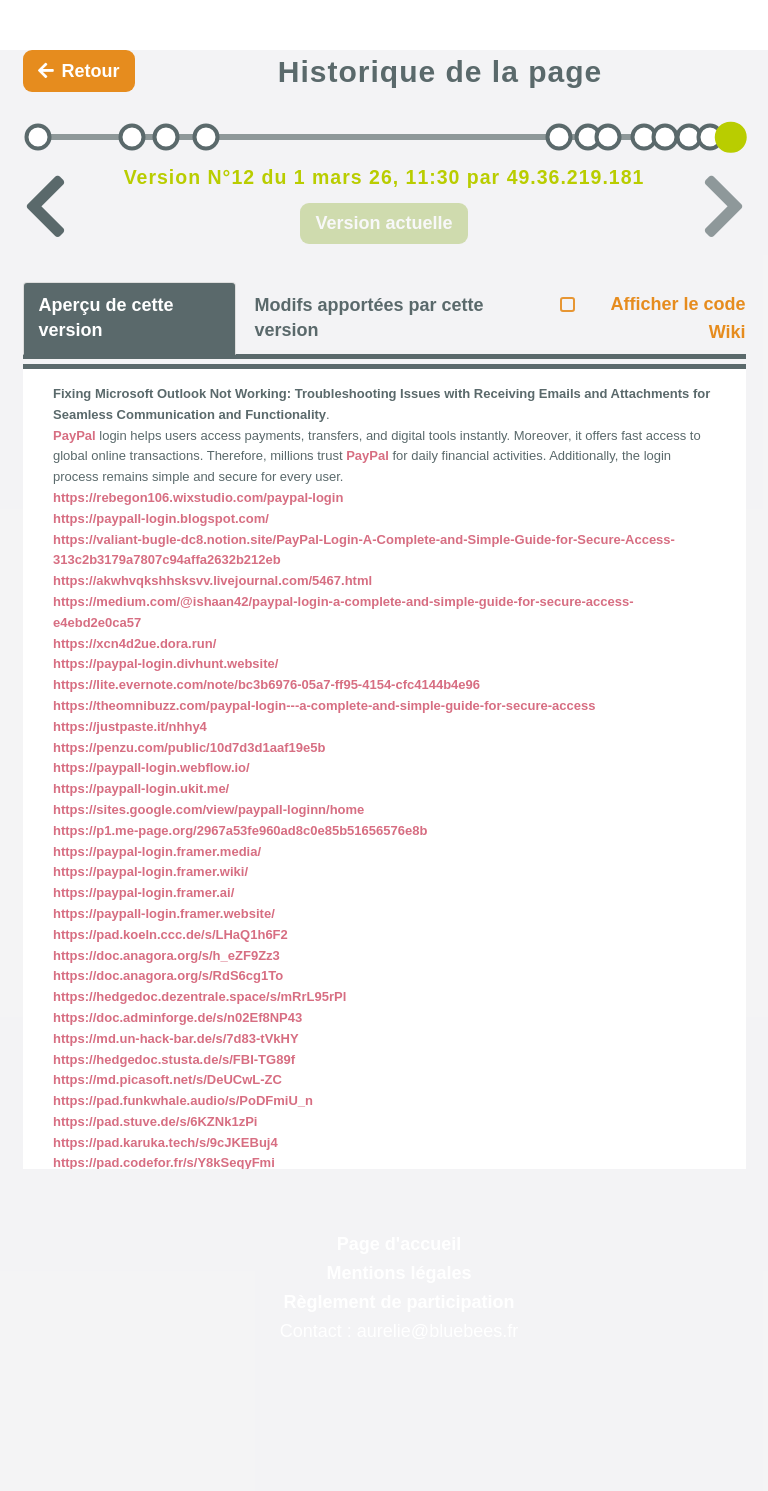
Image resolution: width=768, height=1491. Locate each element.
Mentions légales (398, 1273)
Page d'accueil (399, 1244)
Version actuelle (383, 223)
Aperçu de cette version (106, 318)
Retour (79, 71)
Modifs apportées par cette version (368, 318)
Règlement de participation (398, 1302)
